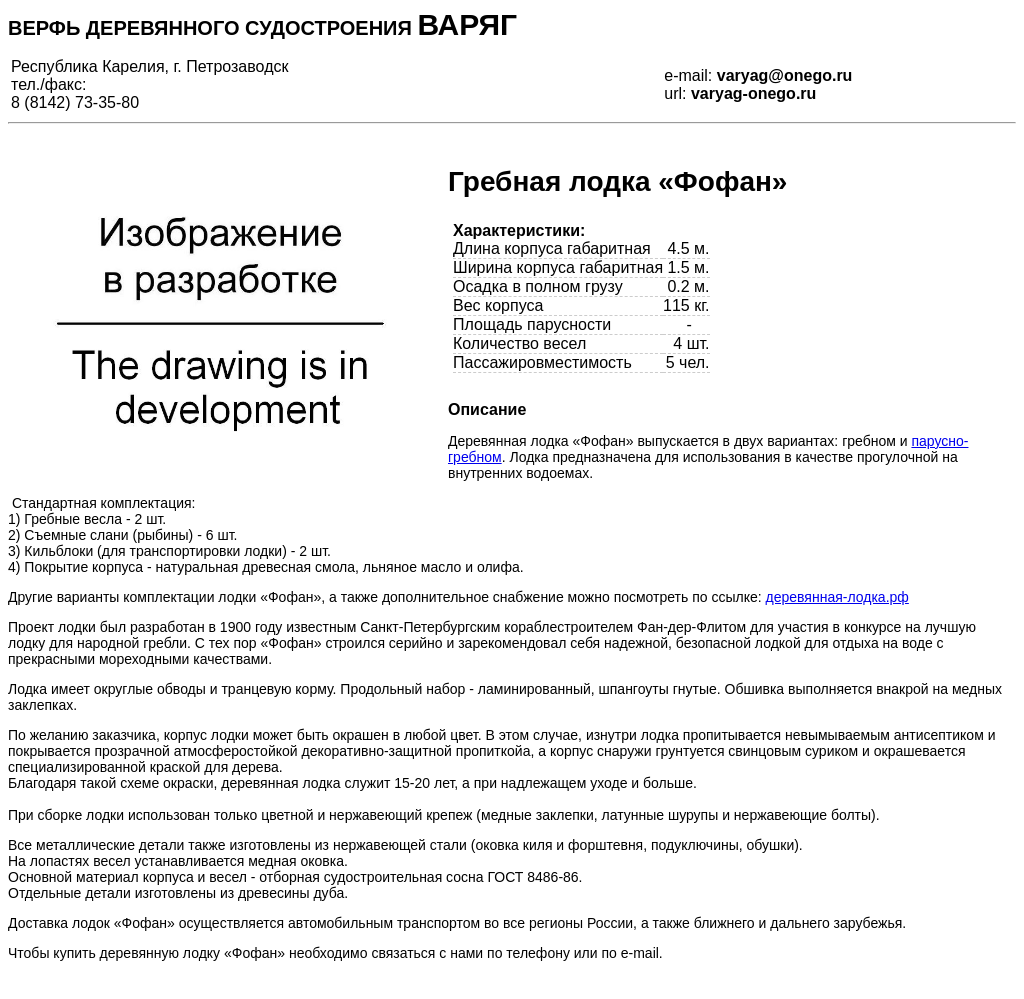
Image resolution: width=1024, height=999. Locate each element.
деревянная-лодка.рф (837, 597)
